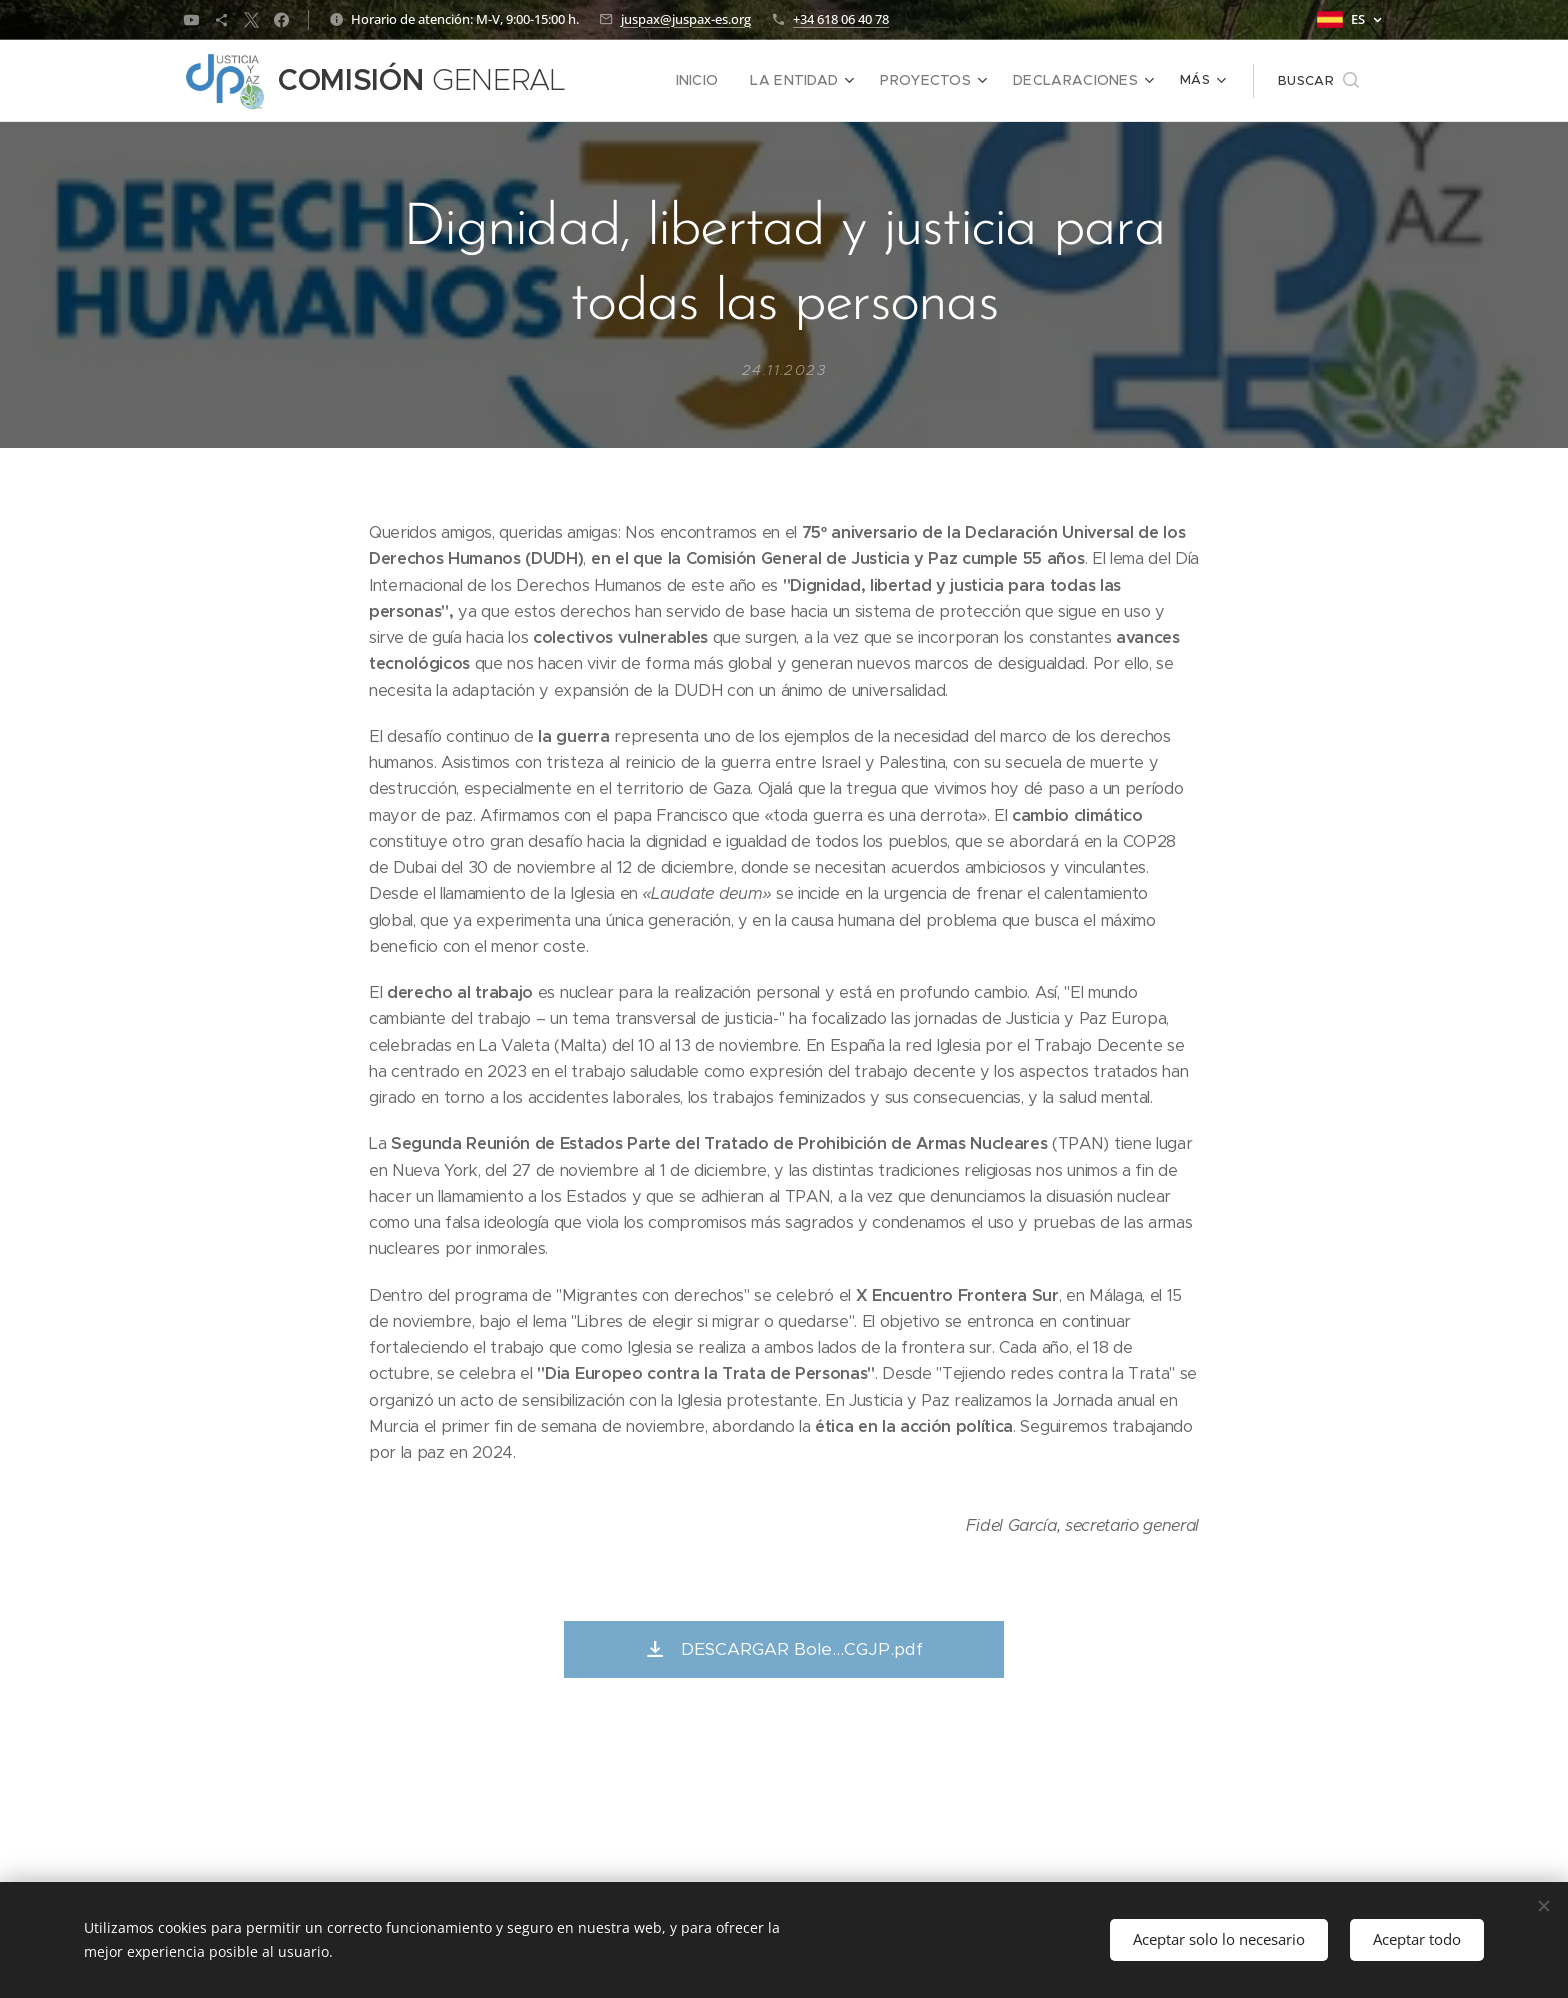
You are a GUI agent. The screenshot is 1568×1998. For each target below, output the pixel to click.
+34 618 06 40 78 (841, 19)
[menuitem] (635, 81)
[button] (1318, 81)
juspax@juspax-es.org (686, 19)
